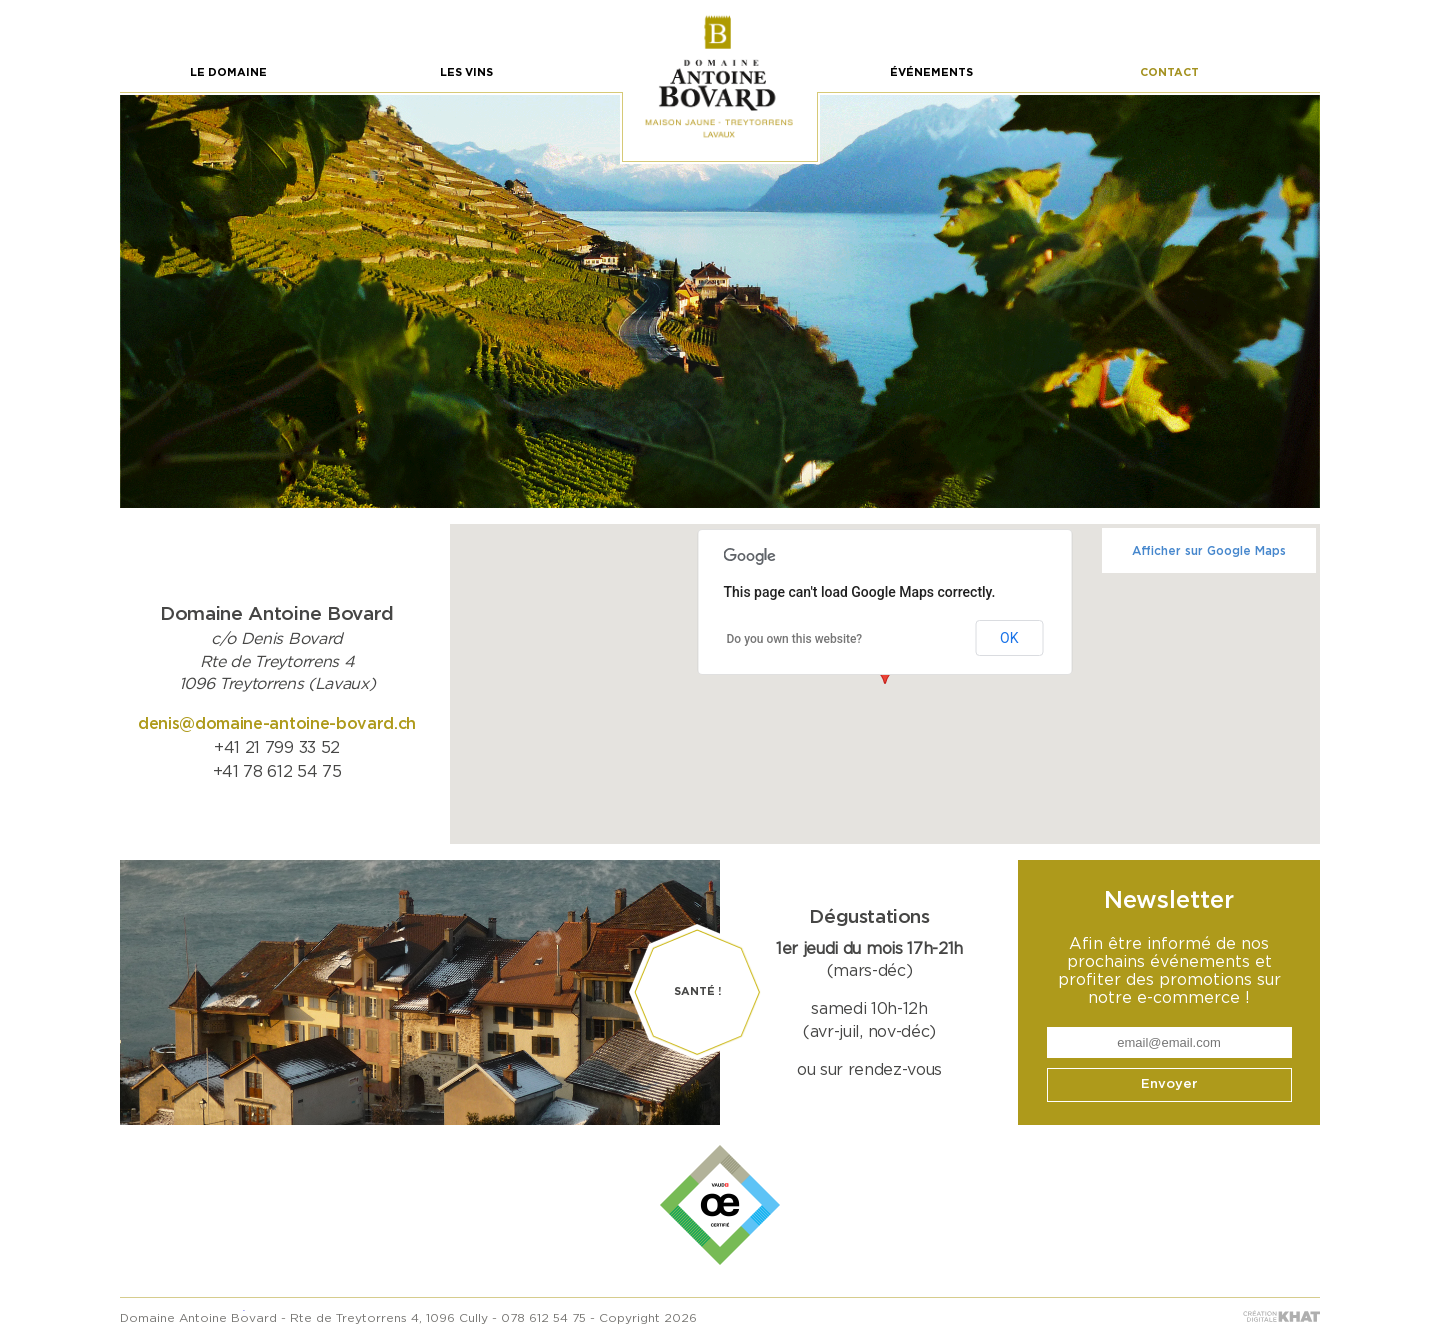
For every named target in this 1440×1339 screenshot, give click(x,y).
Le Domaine (228, 72)
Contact (1169, 72)
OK (1009, 638)
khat (1281, 1316)
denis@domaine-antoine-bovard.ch (277, 724)
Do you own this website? (795, 639)
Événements (931, 72)
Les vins (466, 72)
